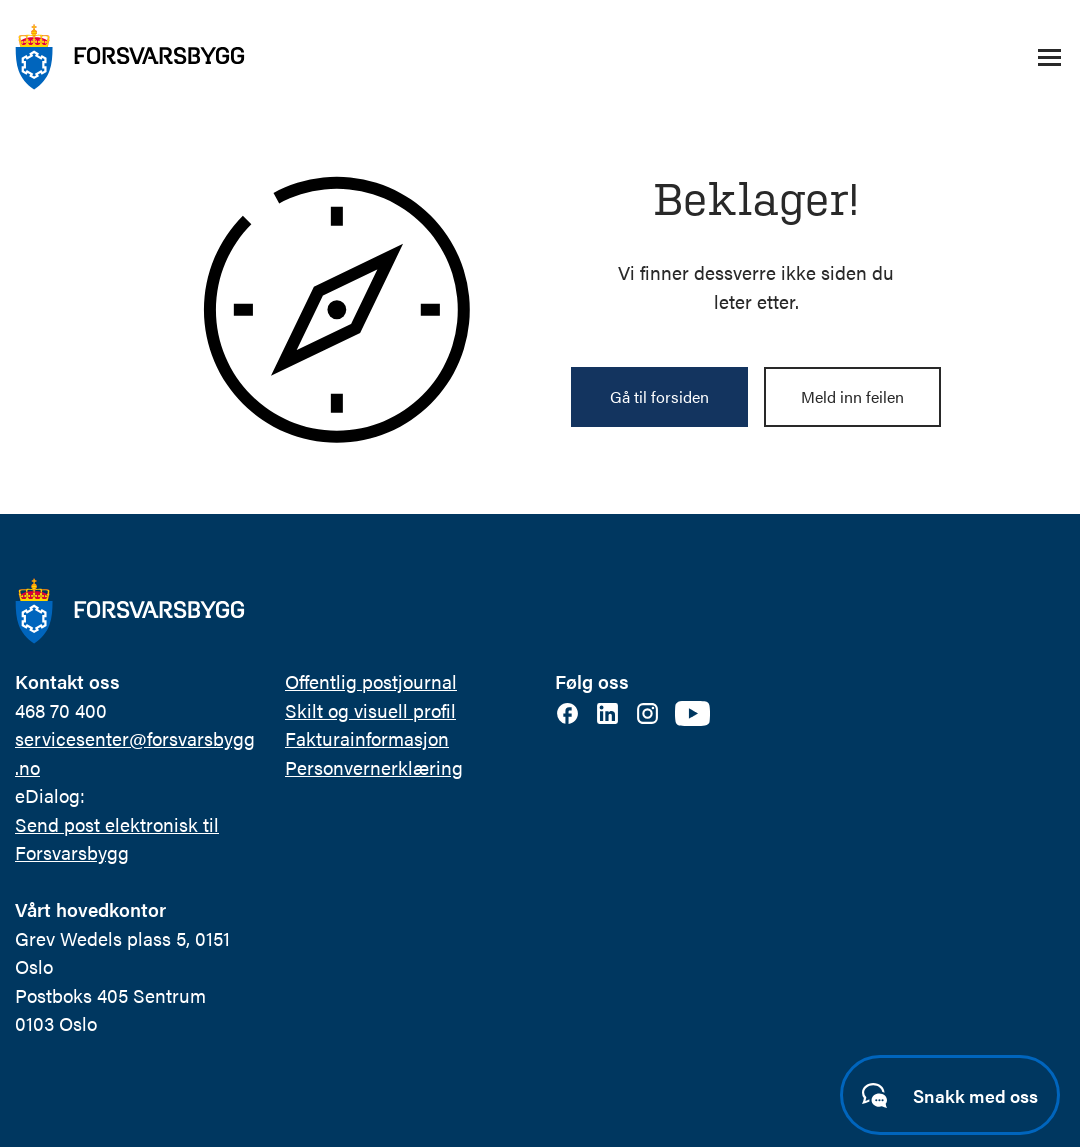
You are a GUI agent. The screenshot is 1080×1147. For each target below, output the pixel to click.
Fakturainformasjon (367, 738)
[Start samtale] (950, 1095)
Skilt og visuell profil (370, 710)
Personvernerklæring (374, 767)
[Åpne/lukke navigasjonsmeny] (1049, 57)
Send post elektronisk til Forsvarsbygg (117, 839)
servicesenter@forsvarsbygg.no (135, 753)
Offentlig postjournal (371, 681)
